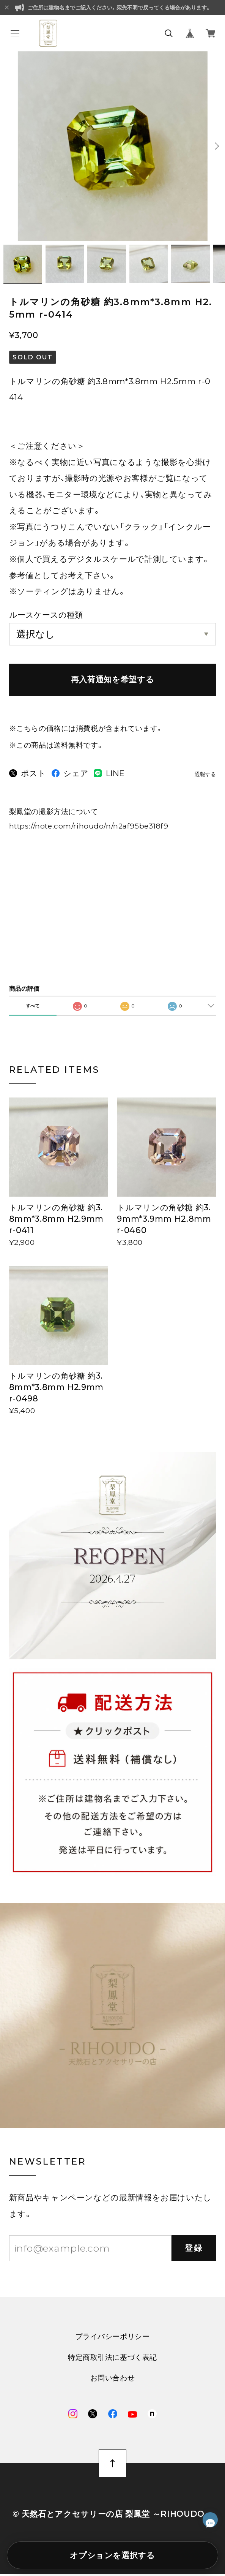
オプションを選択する (112, 2555)
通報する (205, 777)
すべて (32, 1008)
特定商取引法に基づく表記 (112, 2360)
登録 (193, 2250)
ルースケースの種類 (46, 617)
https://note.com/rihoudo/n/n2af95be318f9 (88, 828)
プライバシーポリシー (113, 2339)
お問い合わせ (112, 2380)
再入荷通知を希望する (112, 682)
